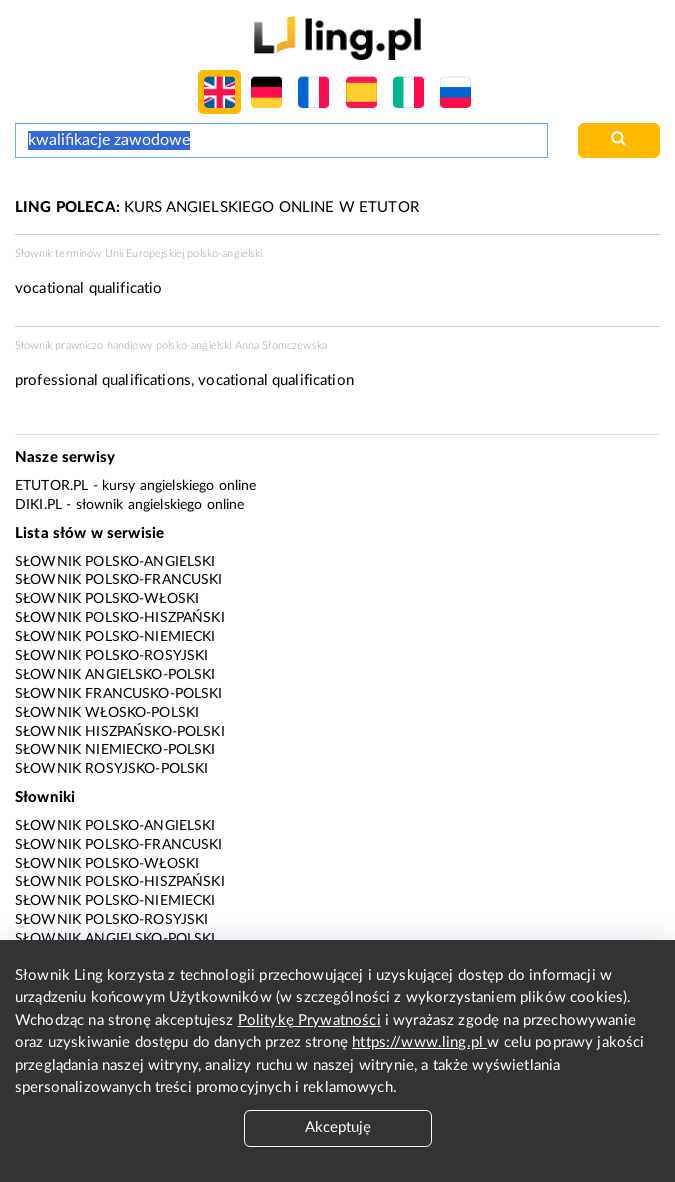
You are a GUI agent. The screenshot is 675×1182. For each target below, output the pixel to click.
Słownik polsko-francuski (119, 580)
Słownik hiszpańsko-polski (120, 732)
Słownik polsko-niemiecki (115, 637)
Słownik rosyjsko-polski (111, 769)
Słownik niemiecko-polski (115, 750)
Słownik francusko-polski (119, 694)
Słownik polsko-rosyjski (111, 656)
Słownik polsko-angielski (115, 562)
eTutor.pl (51, 486)
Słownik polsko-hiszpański (120, 618)
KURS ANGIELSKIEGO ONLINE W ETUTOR (217, 207)
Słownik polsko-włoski (107, 599)
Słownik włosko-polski (107, 713)
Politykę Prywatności (309, 1020)
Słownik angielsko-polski (115, 675)
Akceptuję (338, 1127)
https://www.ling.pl (419, 1042)
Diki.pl (38, 505)
